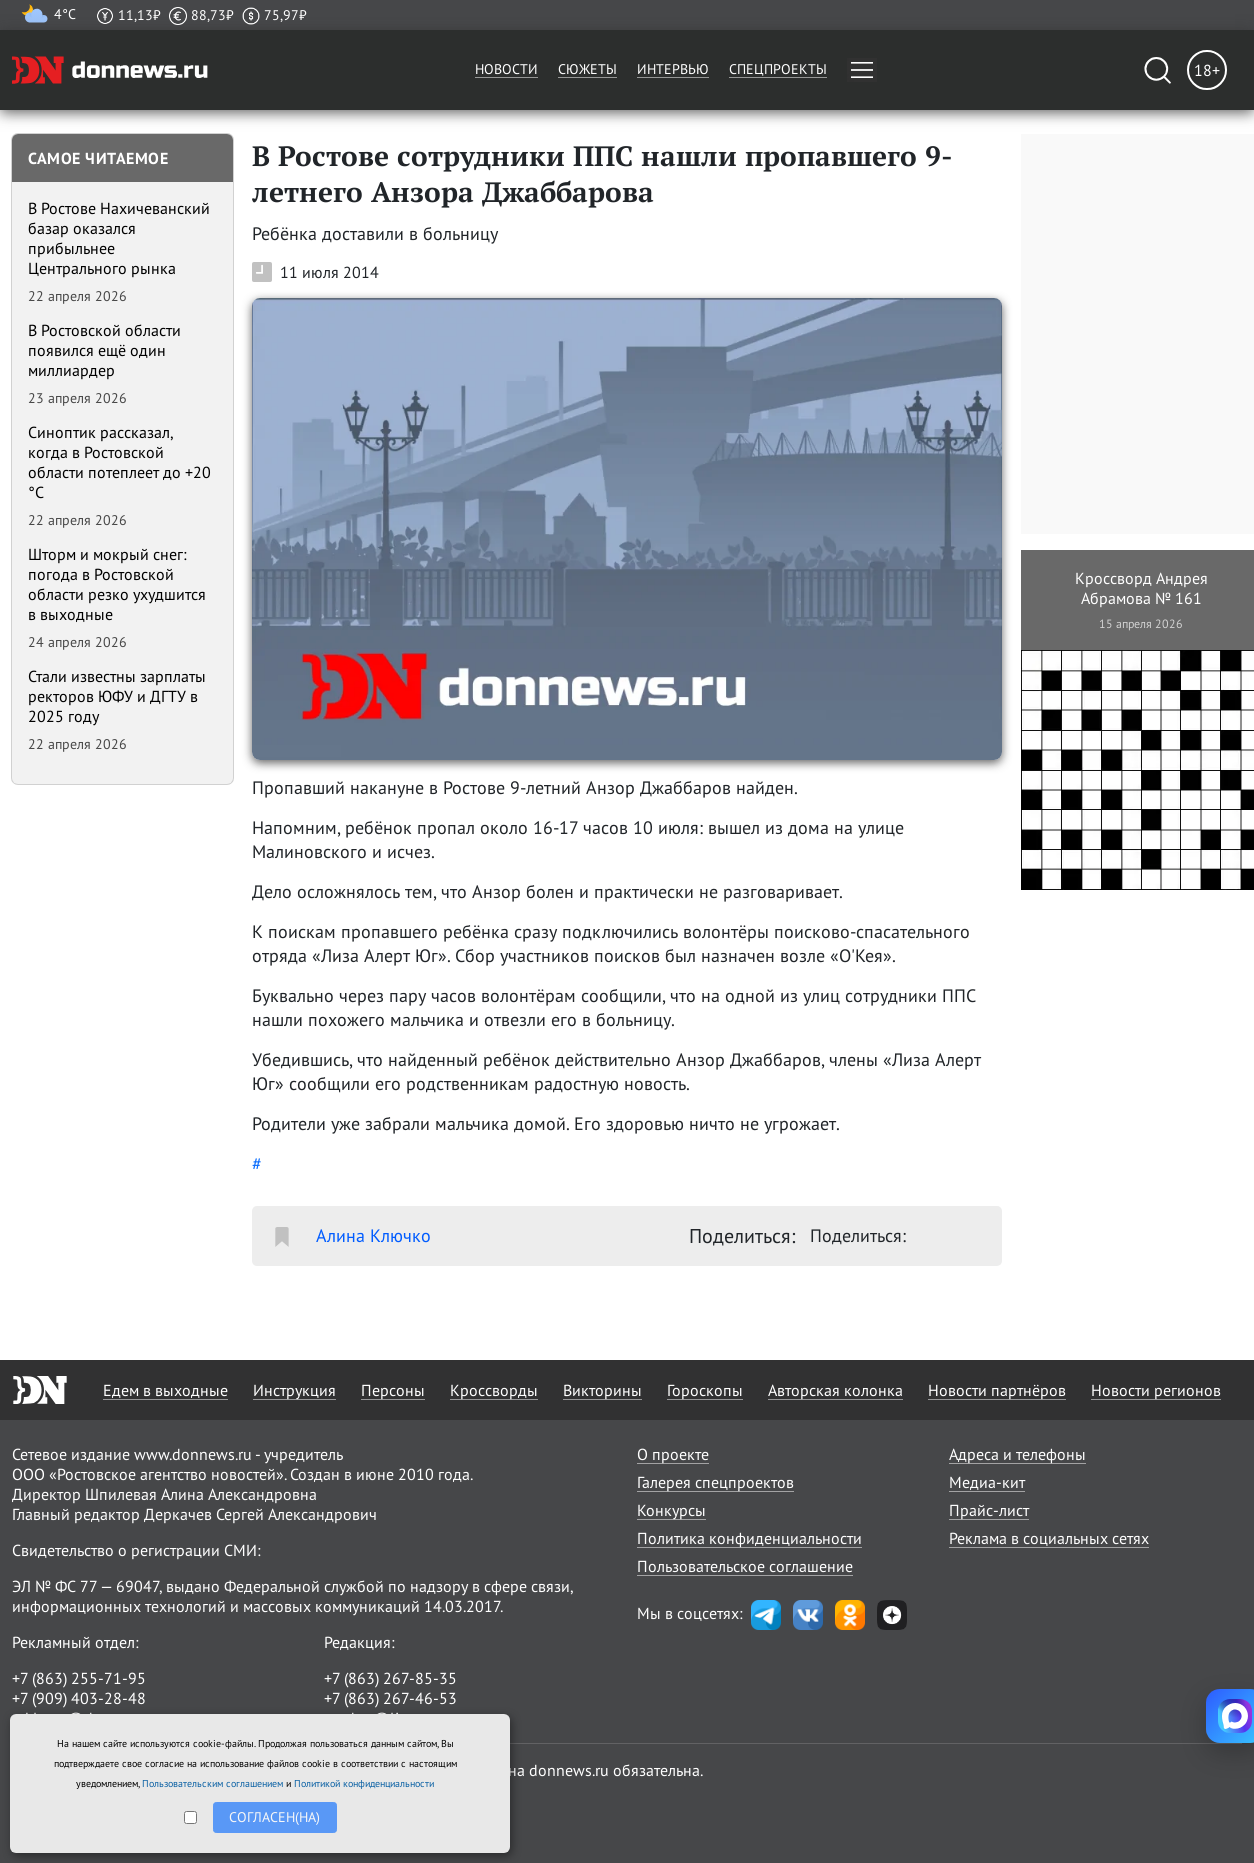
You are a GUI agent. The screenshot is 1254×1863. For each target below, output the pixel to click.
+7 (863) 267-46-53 (390, 1698)
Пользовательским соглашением (212, 1783)
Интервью (673, 69)
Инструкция (294, 1390)
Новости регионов (1156, 1390)
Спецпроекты (778, 69)
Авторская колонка (835, 1390)
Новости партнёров (997, 1390)
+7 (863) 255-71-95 (79, 1678)
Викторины (602, 1390)
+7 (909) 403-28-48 (79, 1698)
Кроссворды (494, 1390)
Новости (506, 69)
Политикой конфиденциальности (364, 1783)
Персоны (393, 1390)
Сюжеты (587, 69)
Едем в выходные (165, 1390)
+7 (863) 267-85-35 (390, 1678)
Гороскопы (705, 1390)
